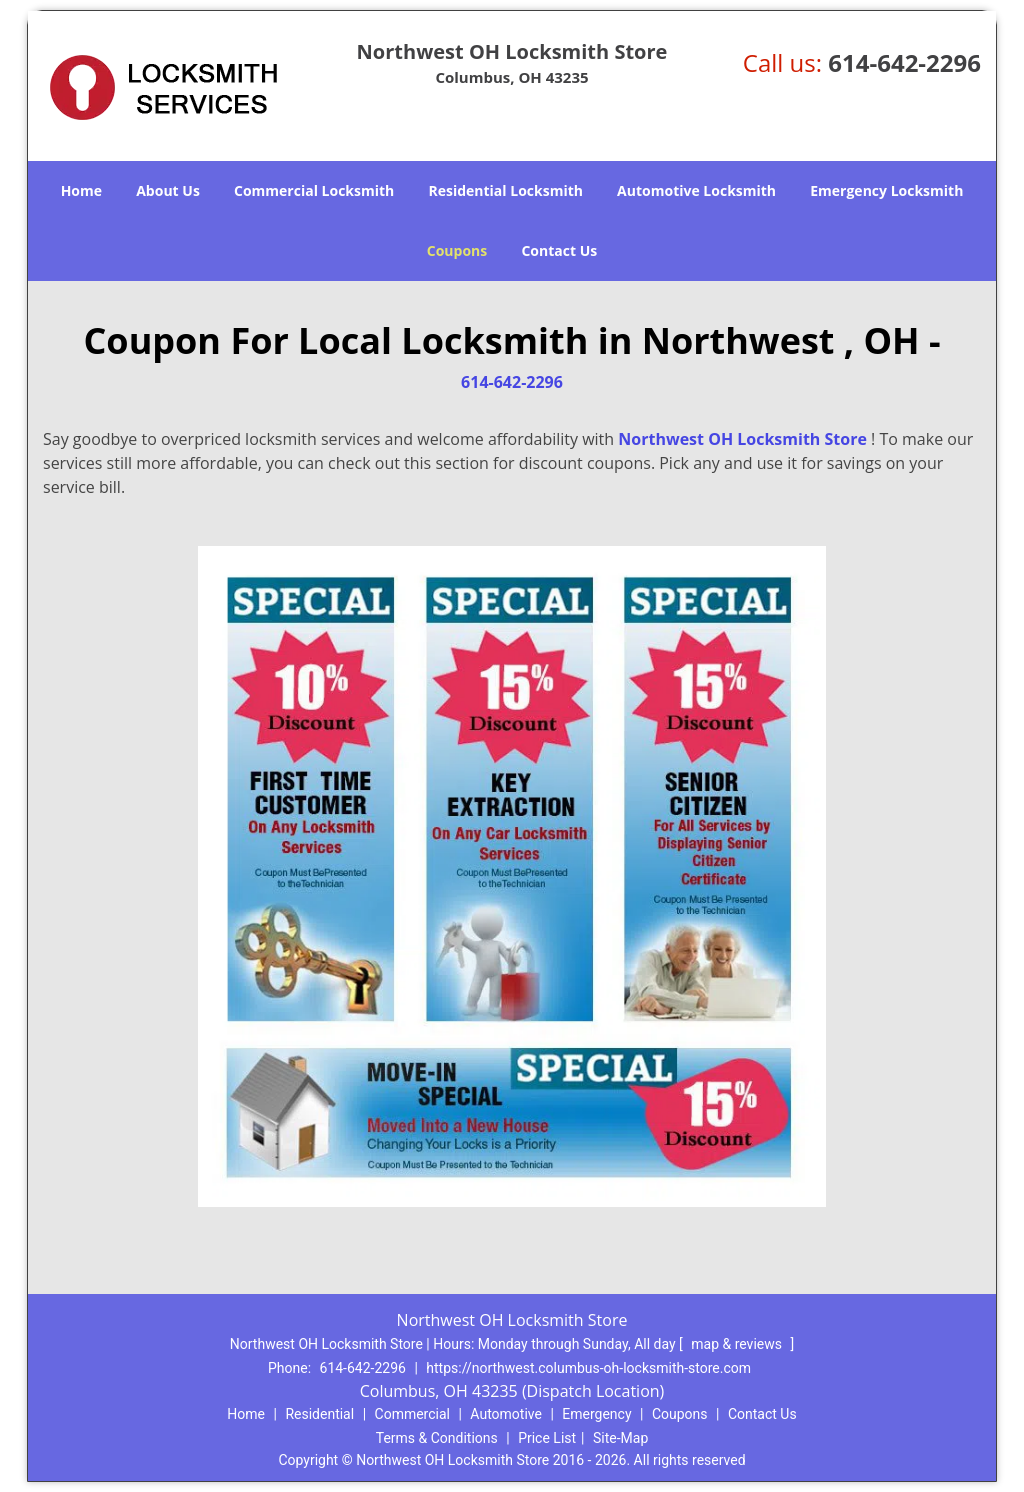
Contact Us (559, 250)
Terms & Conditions (437, 1438)
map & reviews (738, 1344)
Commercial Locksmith (314, 190)
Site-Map (620, 1438)
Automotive (506, 1414)
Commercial (412, 1414)
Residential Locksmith (505, 190)
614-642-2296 (904, 62)
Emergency (596, 1414)
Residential (319, 1414)
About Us (168, 190)
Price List (547, 1438)
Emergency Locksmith (886, 190)
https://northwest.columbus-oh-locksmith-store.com (588, 1368)
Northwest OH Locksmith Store (742, 439)
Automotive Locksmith (696, 190)
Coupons (457, 250)
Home (81, 190)
